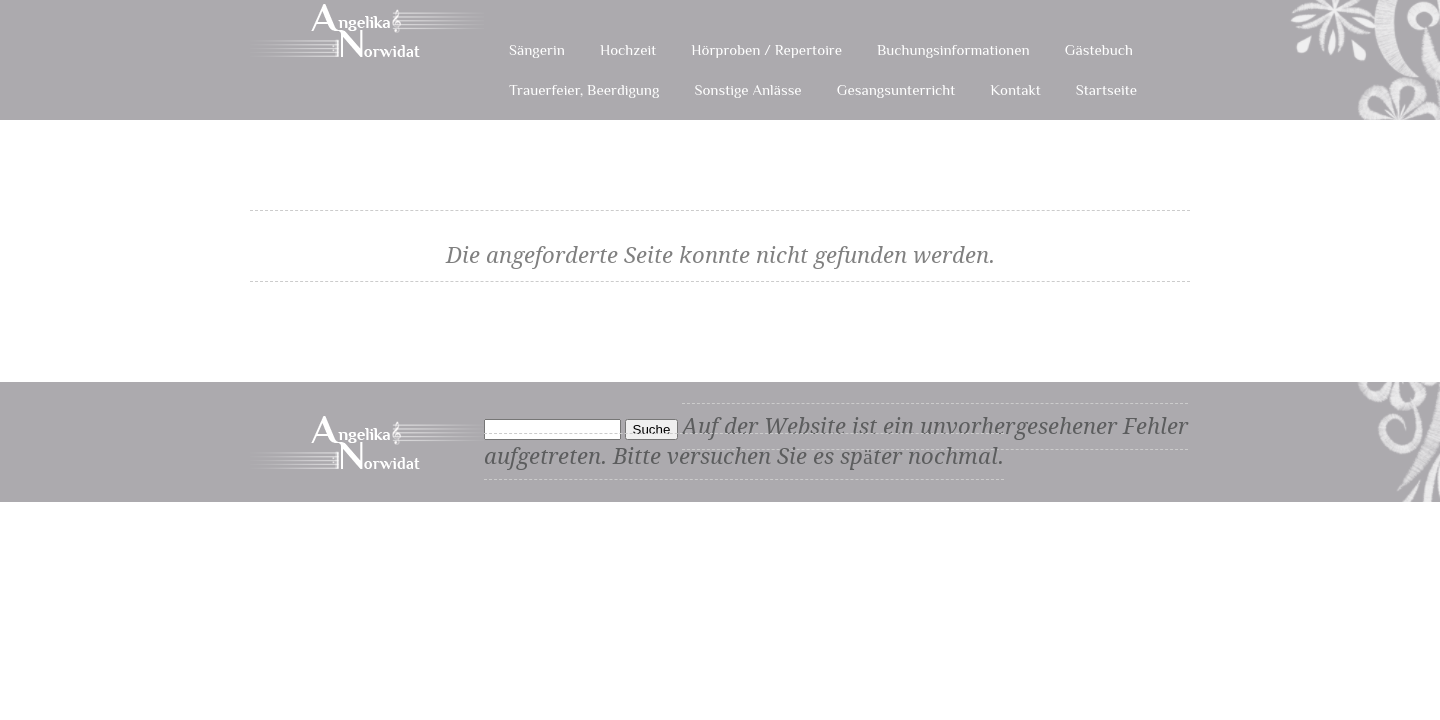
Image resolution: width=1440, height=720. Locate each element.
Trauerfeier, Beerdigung (584, 89)
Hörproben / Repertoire (766, 49)
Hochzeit (628, 49)
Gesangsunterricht (896, 89)
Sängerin (537, 49)
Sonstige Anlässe (747, 89)
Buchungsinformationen (953, 49)
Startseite (1106, 89)
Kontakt (1015, 89)
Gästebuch (1099, 49)
